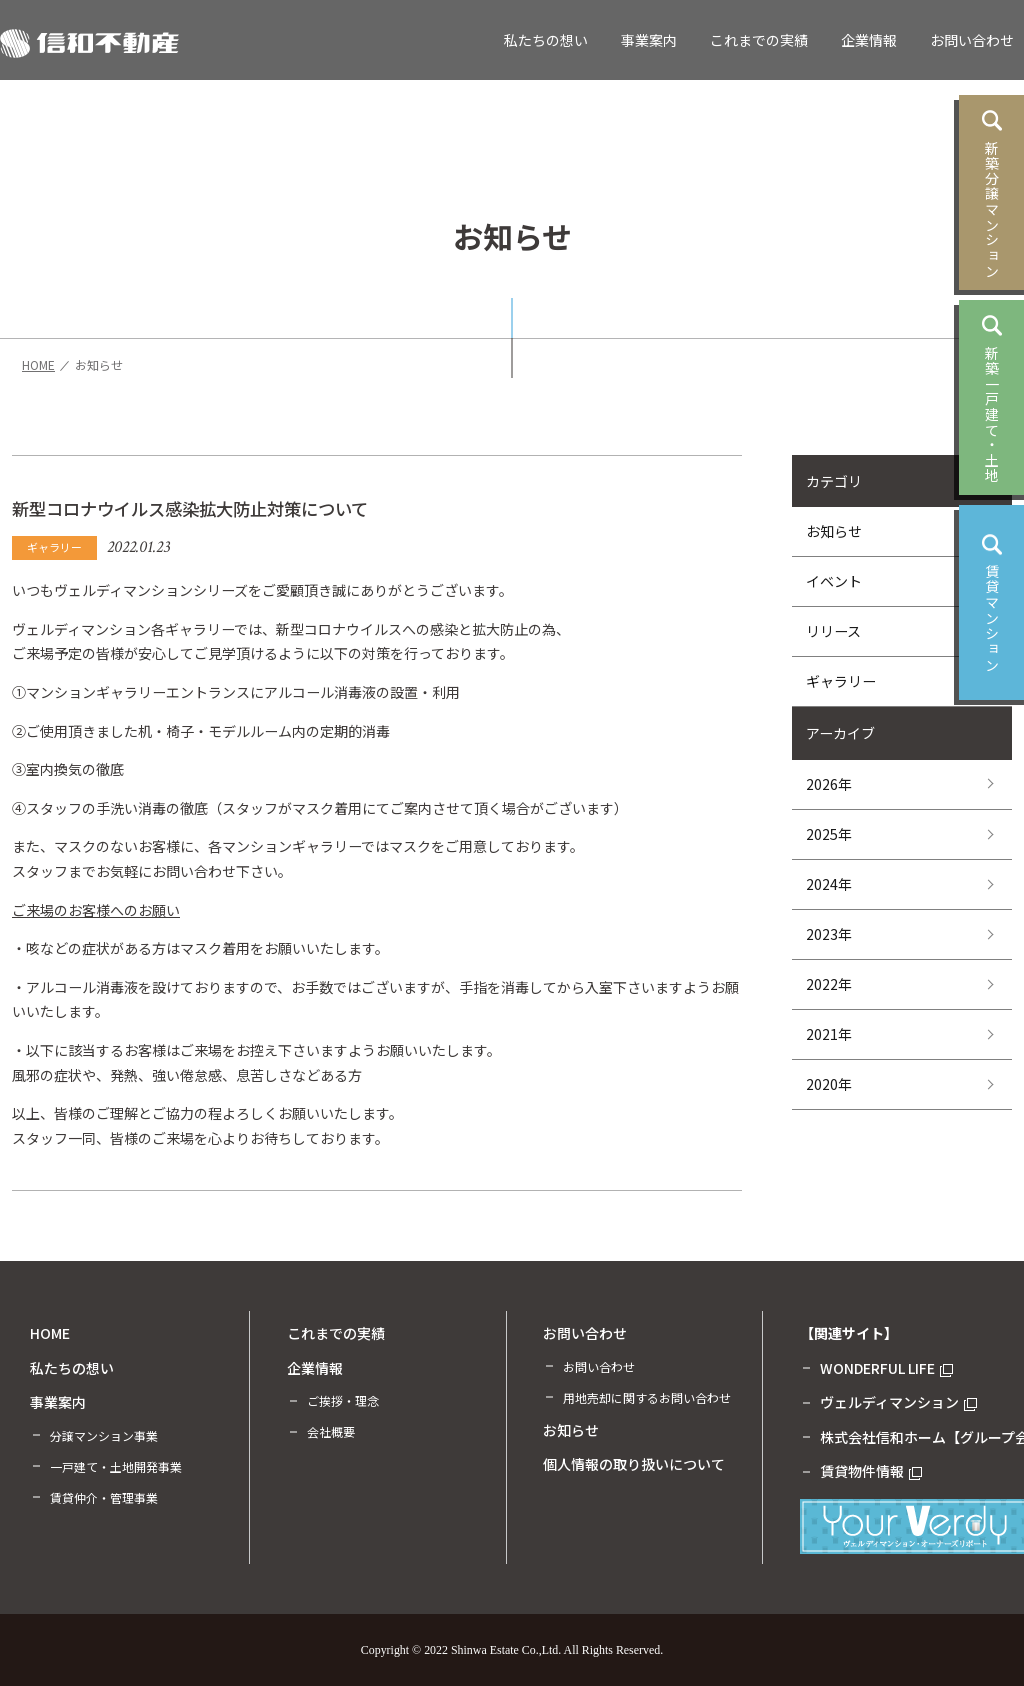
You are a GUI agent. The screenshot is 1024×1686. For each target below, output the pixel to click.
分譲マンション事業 (104, 1435)
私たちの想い (546, 40)
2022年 (829, 984)
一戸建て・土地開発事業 (116, 1466)
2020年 (829, 1084)
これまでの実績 (759, 40)
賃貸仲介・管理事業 (104, 1497)
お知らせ (834, 531)
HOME (50, 1333)
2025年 (829, 834)
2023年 (829, 934)
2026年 (829, 784)
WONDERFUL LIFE (886, 1368)
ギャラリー (841, 681)
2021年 (829, 1034)
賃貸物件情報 (871, 1471)
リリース (833, 631)
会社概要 (331, 1431)
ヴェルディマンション (898, 1402)
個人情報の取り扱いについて (634, 1464)
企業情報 (869, 40)
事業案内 (649, 40)
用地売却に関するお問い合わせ (647, 1397)
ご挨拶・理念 (343, 1400)
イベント (834, 581)
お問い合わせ (972, 40)
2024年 (829, 884)
